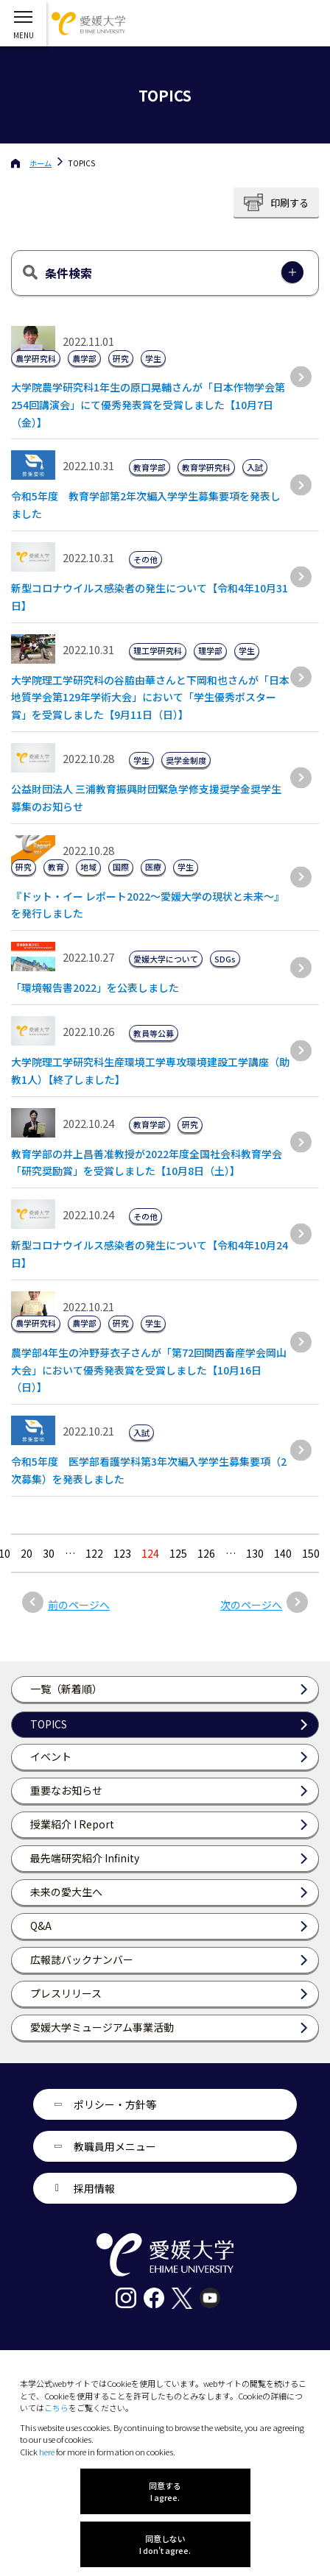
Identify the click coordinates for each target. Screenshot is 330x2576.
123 (122, 1553)
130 (255, 1553)
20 (26, 1553)
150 (311, 1553)
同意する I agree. (165, 2491)
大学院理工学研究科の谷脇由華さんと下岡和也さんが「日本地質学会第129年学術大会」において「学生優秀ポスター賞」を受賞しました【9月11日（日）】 (150, 698)
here (47, 2452)
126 (206, 1553)
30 (49, 1553)
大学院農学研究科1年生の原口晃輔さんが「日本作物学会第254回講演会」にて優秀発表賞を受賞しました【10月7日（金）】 (148, 405)
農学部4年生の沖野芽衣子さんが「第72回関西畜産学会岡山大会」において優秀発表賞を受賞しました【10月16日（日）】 (149, 1370)
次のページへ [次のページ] (251, 1604)
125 (178, 1553)
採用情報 (94, 2188)
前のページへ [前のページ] (79, 1604)
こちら (56, 2407)
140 (283, 1553)
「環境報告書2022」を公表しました (95, 987)
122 (94, 1553)
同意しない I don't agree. (165, 2544)
